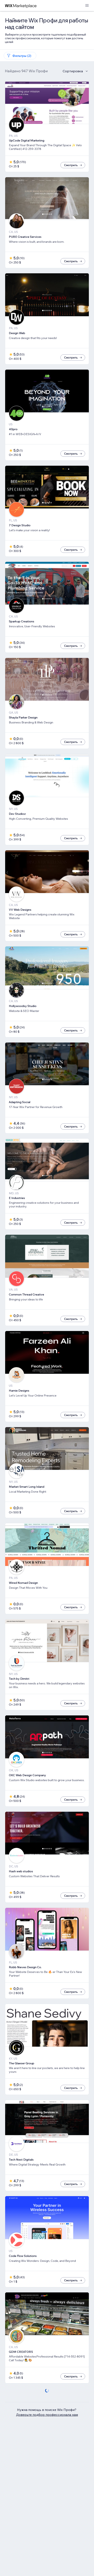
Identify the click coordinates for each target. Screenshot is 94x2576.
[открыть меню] (87, 5)
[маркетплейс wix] (21, 5)
